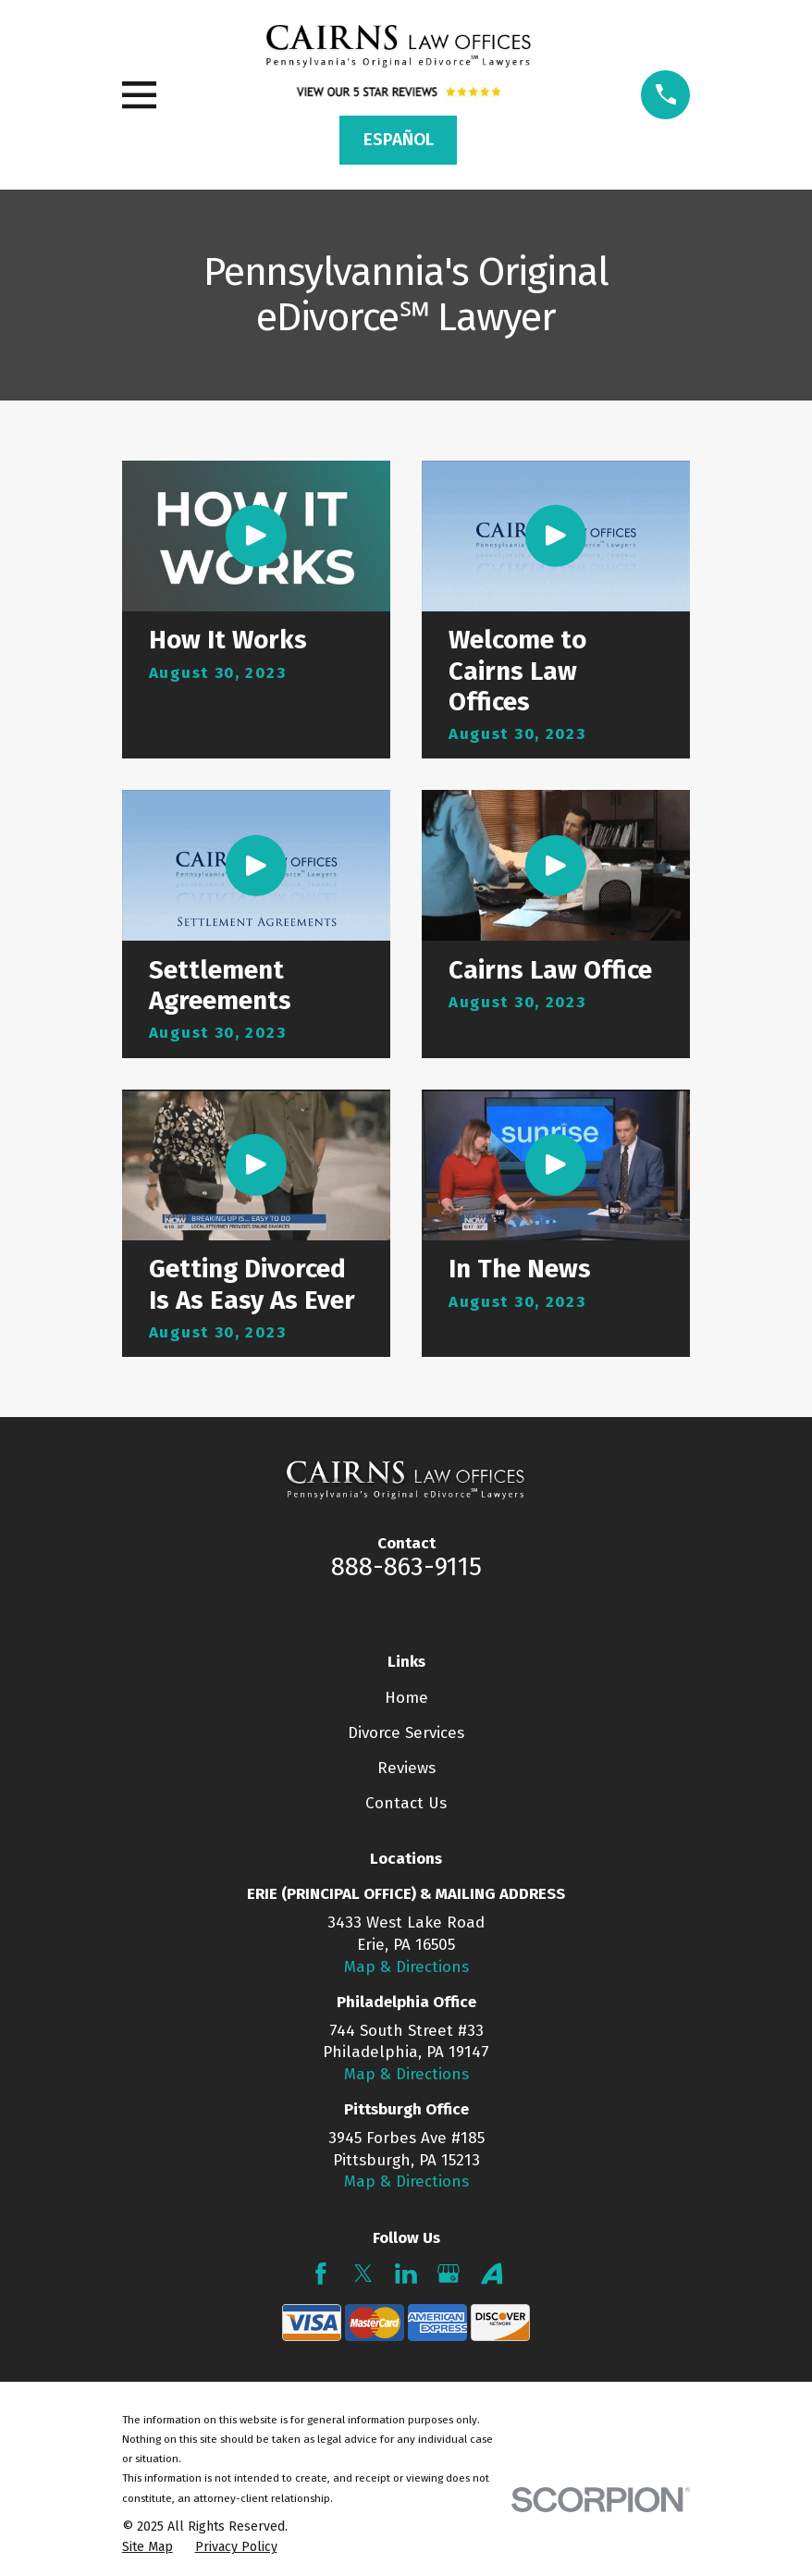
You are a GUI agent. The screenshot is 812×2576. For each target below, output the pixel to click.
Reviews (406, 1768)
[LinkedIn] (406, 2273)
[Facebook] (321, 2273)
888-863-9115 (406, 1567)
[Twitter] (363, 2273)
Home (406, 1697)
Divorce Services (406, 1733)
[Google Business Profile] (448, 2273)
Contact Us (406, 1803)
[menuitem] (147, 2547)
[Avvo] (492, 2273)
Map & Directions (406, 1967)
